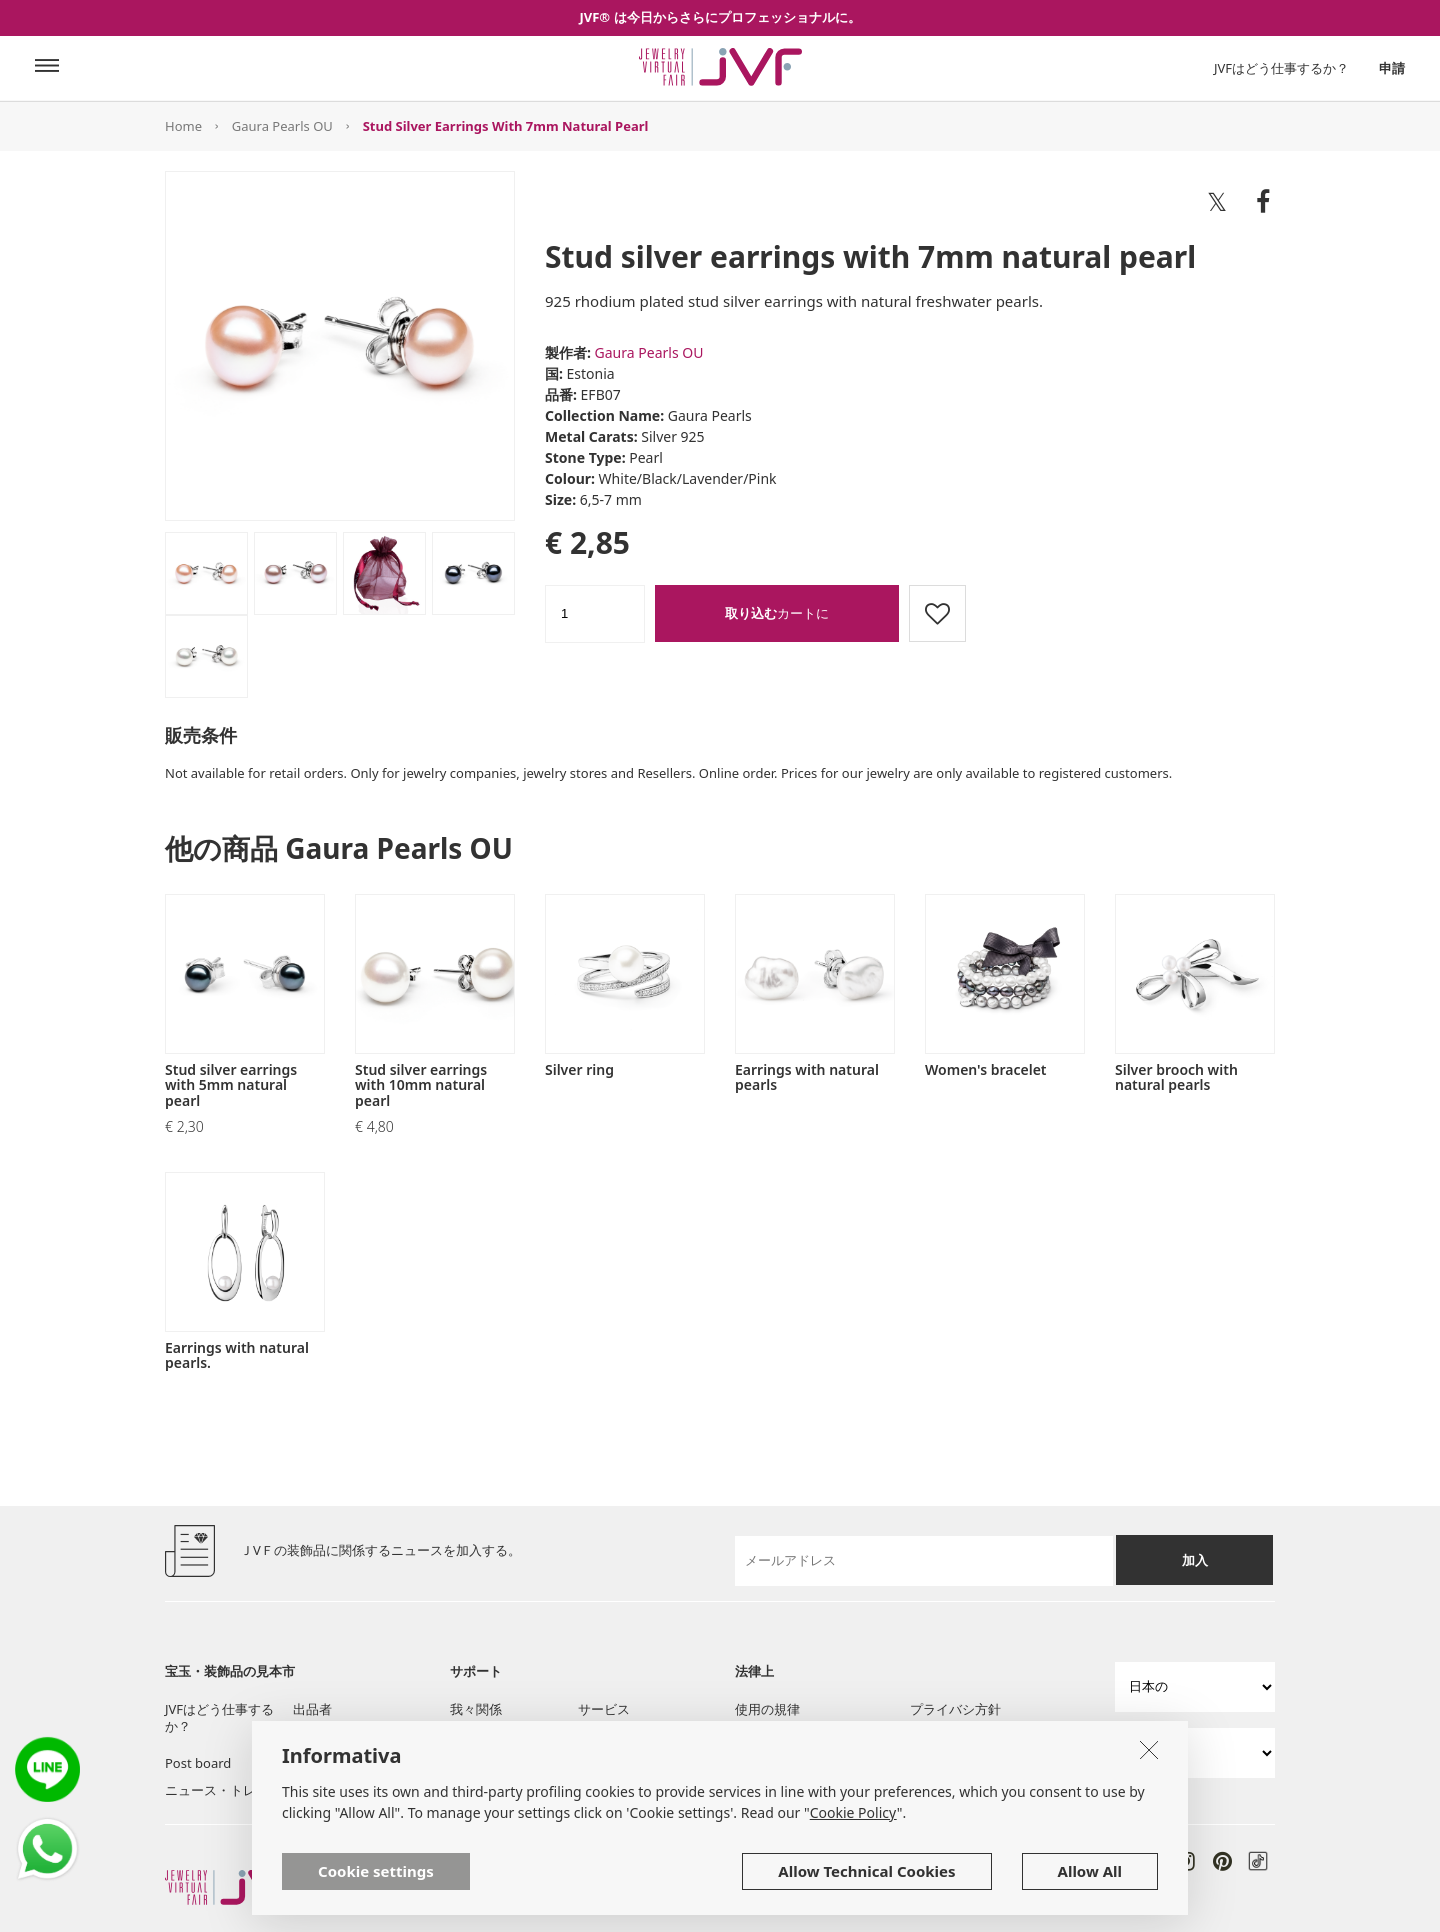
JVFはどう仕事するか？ (1281, 68)
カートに (777, 613)
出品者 (312, 1709)
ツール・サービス (502, 1736)
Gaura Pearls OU (282, 126)
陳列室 (312, 1736)
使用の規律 (767, 1709)
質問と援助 (610, 1736)
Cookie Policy (853, 1852)
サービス (604, 1709)
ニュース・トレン (217, 1790)
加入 (1195, 1560)
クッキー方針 (774, 1736)
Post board (198, 1763)
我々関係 (476, 1709)
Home (183, 126)
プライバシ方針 (955, 1709)
